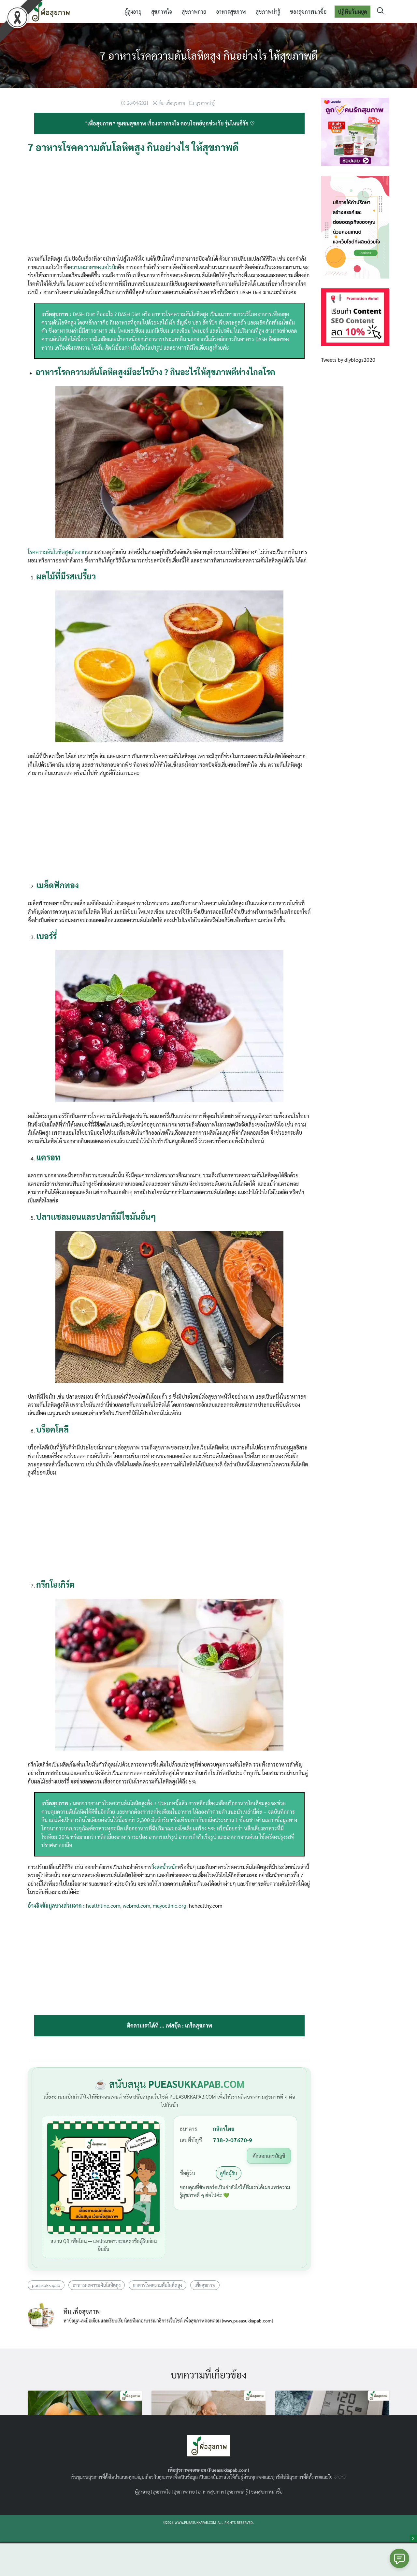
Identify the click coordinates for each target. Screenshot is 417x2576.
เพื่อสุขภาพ (204, 2285)
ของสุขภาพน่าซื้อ (308, 11)
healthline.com (103, 1905)
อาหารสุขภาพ (231, 11)
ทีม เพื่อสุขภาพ (172, 103)
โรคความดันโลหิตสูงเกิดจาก (57, 551)
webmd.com (136, 1905)
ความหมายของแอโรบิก (93, 267)
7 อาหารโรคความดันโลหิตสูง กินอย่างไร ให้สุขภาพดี (209, 55)
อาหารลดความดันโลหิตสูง (97, 2285)
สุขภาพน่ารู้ (268, 11)
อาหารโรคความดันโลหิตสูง (157, 2285)
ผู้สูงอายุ (132, 11)
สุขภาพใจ (161, 11)
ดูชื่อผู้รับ (228, 2173)
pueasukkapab (46, 2285)
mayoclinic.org (169, 1905)
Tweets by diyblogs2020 (348, 359)
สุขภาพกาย (194, 11)
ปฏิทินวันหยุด (352, 11)
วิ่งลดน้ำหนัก (164, 1867)
